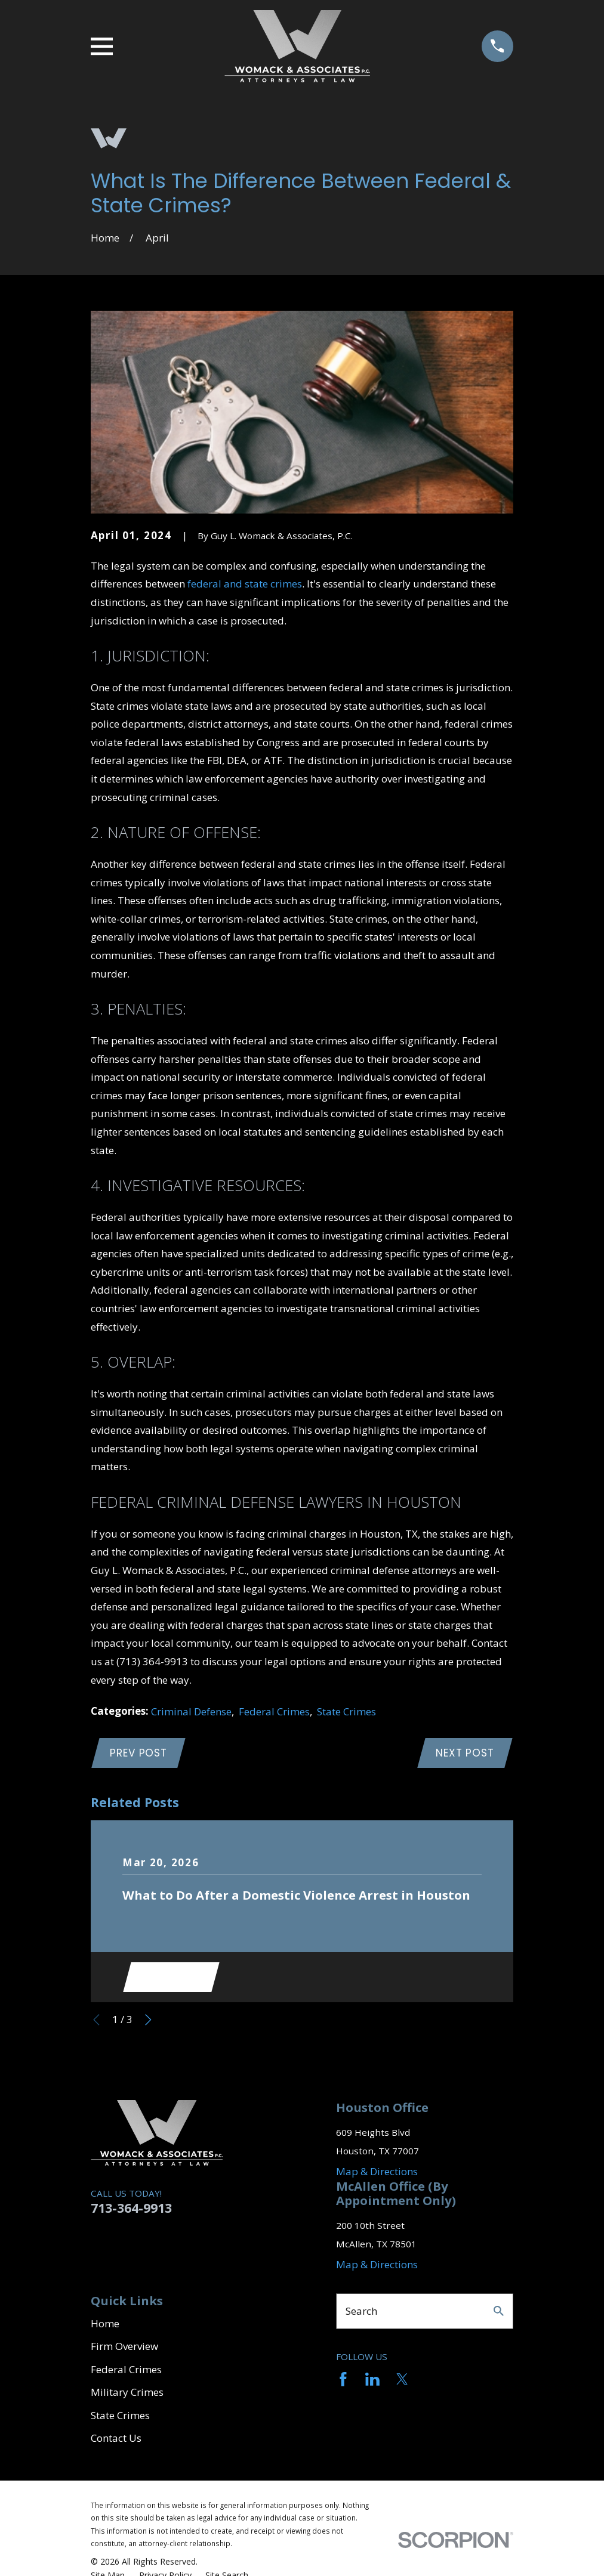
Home (105, 2327)
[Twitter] (402, 2383)
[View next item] (148, 2023)
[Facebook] (343, 2383)
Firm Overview (124, 2350)
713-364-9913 (131, 2210)
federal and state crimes (244, 583)
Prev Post (140, 1753)
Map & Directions (377, 2175)
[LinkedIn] (372, 2383)
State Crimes (346, 1711)
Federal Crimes (274, 1711)
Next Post (463, 1753)
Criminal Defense (191, 1711)
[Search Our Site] (499, 2314)
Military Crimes (127, 2395)
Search (361, 2314)
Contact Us (116, 2441)
